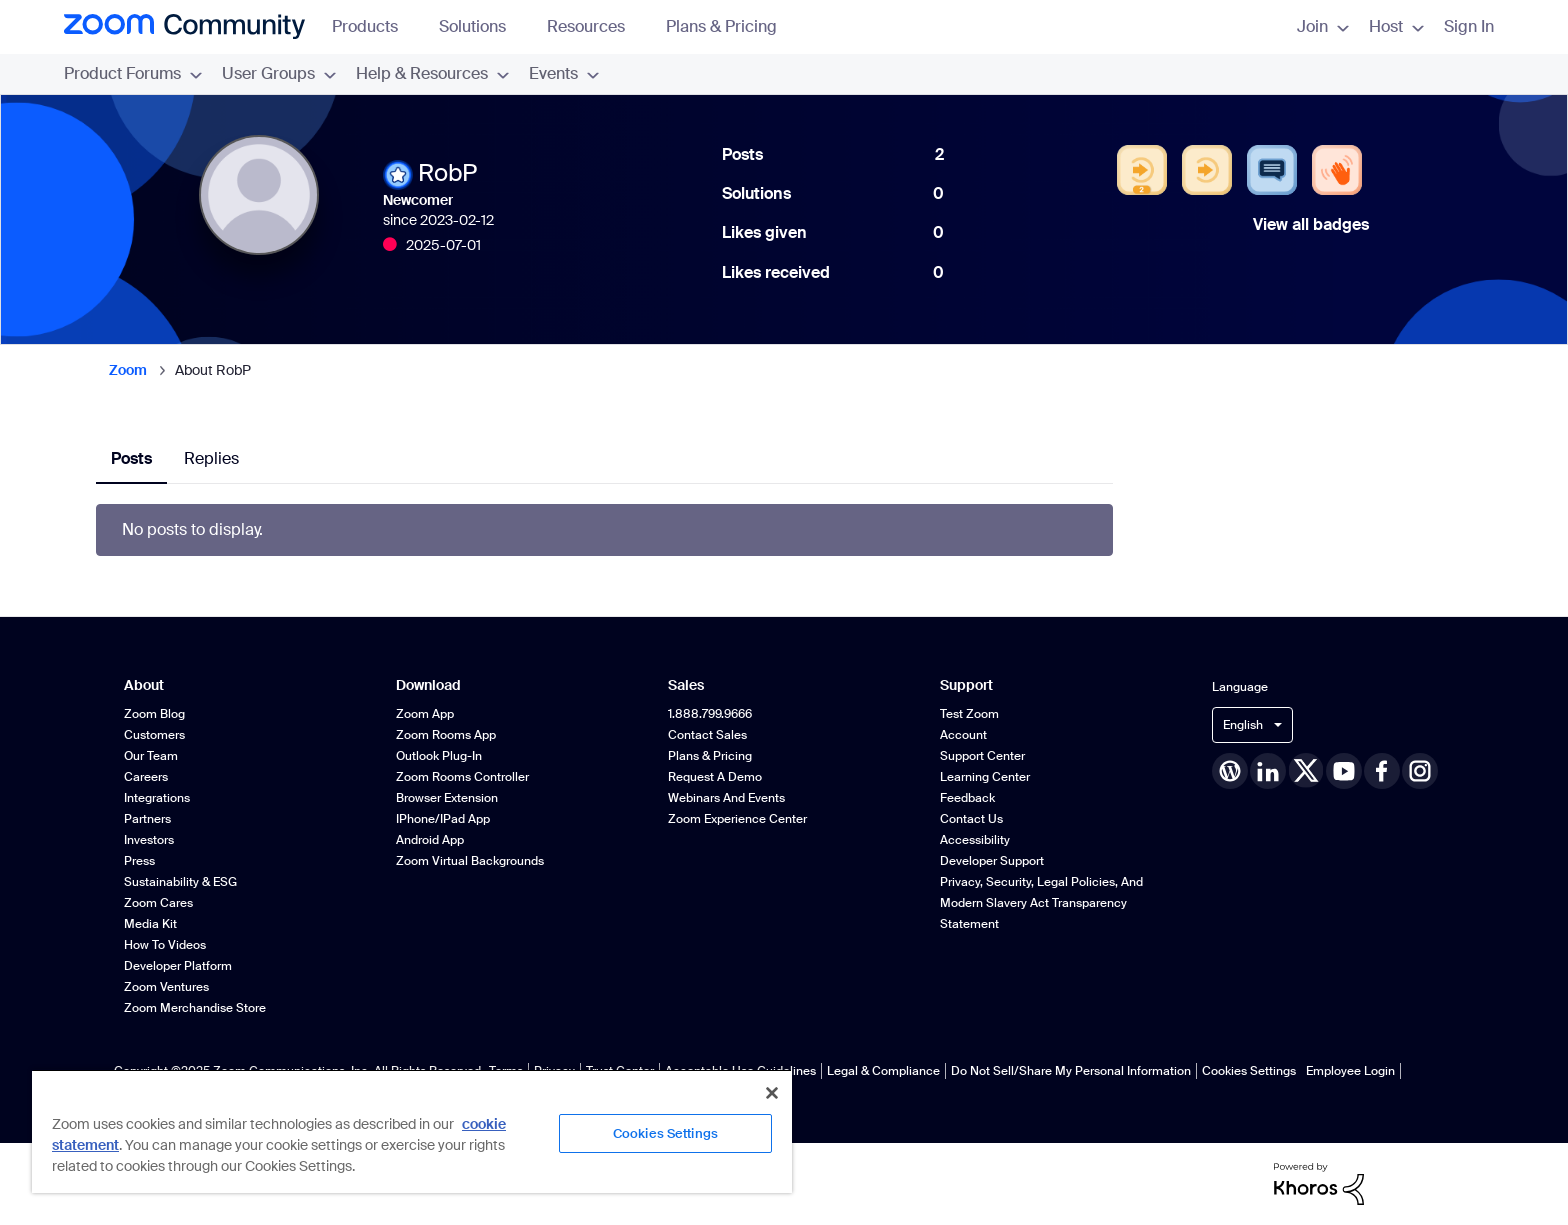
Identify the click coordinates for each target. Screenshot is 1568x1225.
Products (374, 26)
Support (966, 685)
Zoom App (425, 714)
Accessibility (975, 840)
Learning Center (985, 777)
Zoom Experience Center (737, 819)
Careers (146, 777)
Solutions (482, 26)
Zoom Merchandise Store (195, 1008)
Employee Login (1350, 1071)
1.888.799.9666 (710, 714)
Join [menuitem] (1323, 26)
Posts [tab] (131, 458)
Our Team (151, 756)
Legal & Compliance (883, 1071)
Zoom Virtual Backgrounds (470, 861)
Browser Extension (447, 798)
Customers (154, 735)
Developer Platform (178, 966)
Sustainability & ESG (180, 882)
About (144, 685)
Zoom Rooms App (446, 735)
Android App (430, 840)
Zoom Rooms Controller (462, 777)
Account (963, 735)
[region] (412, 1131)
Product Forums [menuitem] (133, 73)
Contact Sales (707, 735)
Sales (686, 685)
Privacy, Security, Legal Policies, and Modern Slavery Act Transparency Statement (1041, 903)
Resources (595, 26)
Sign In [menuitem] (1469, 26)
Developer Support (992, 861)
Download (428, 685)
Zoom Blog (154, 714)
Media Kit (150, 924)
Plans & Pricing (721, 26)
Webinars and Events (726, 798)
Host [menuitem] (1396, 26)
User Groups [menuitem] (279, 73)
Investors (149, 840)
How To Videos (165, 945)
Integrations (157, 798)
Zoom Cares (158, 903)
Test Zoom (969, 714)
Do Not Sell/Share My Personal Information (1071, 1071)
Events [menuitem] (564, 73)
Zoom (128, 370)
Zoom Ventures (166, 987)
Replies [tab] (211, 458)
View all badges (1311, 224)
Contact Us (971, 819)
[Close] (772, 1093)
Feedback (967, 798)
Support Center (982, 756)
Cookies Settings (1249, 1071)
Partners (147, 819)
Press (139, 861)
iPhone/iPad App (443, 819)
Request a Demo (715, 777)
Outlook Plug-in (439, 756)
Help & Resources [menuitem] (432, 73)
